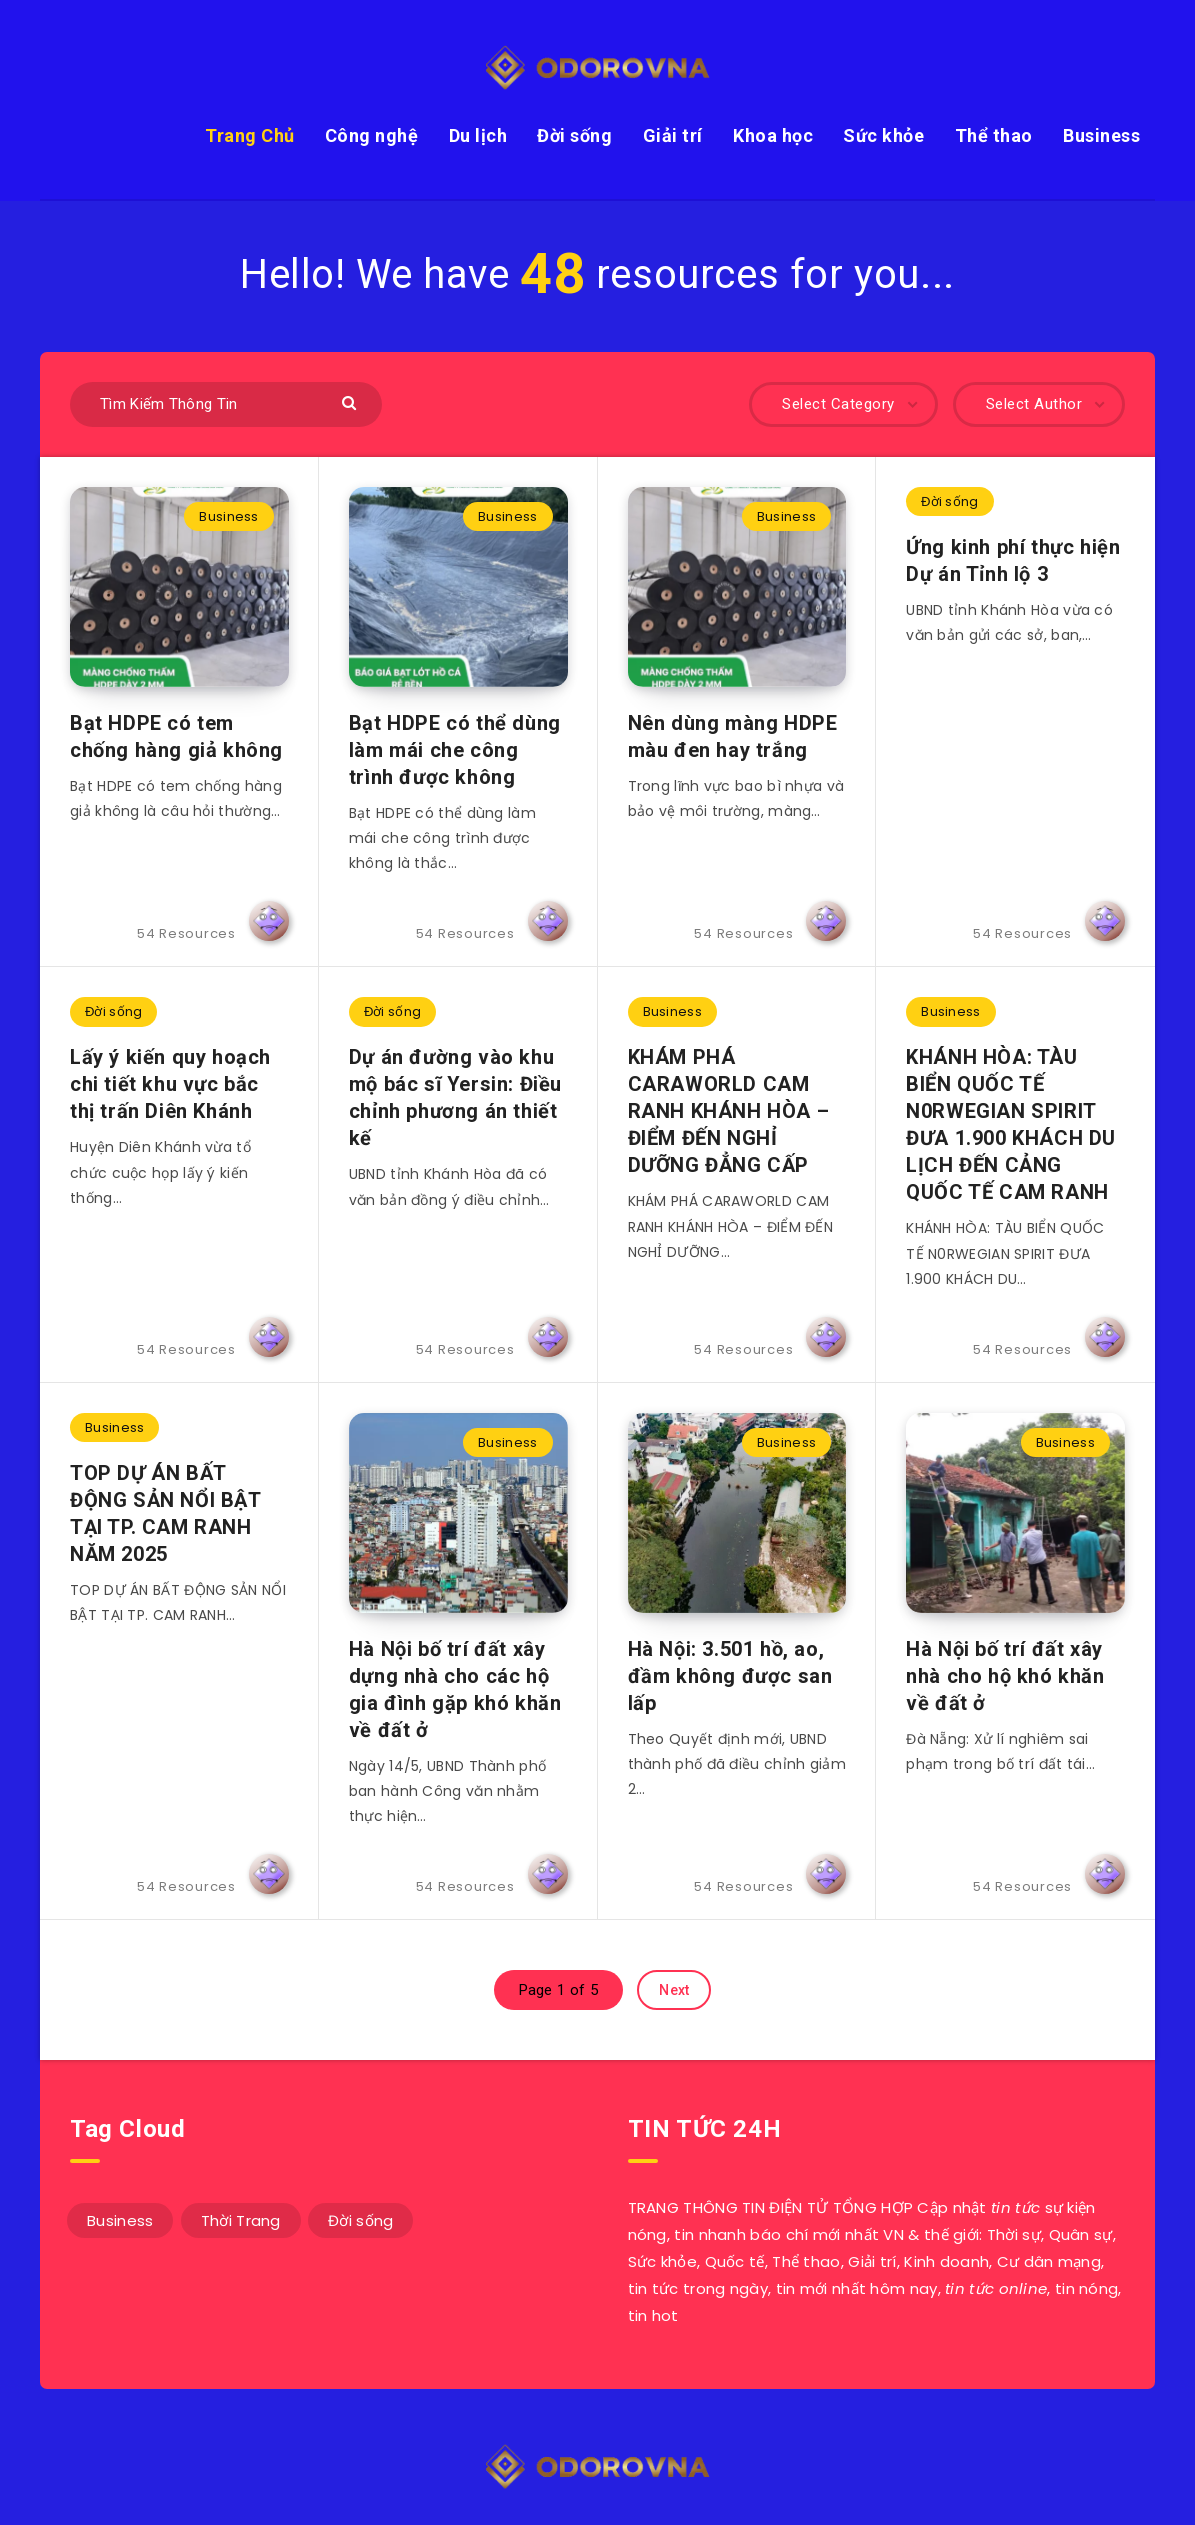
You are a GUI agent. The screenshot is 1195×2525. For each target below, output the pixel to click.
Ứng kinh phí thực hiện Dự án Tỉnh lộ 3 (1013, 560)
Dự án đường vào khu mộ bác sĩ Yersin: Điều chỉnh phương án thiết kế (455, 1097)
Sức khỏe (883, 135)
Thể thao (994, 135)
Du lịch (478, 135)
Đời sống (574, 135)
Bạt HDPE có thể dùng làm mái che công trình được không (455, 750)
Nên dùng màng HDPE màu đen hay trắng (733, 736)
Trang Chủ (250, 135)
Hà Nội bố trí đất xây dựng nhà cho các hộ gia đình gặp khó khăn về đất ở (455, 1689)
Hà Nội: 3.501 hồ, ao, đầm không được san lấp (730, 1676)
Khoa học (773, 135)
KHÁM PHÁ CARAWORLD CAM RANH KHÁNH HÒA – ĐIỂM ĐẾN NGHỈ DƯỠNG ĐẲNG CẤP (729, 1111)
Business (1101, 135)
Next (674, 1990)
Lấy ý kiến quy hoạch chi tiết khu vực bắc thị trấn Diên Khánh (170, 1084)
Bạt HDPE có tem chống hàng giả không (176, 736)
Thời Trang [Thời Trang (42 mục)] (241, 2220)
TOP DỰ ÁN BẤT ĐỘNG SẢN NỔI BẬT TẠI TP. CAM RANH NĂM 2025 (166, 1513)
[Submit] (351, 401)
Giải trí (673, 135)
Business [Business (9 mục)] (120, 2220)
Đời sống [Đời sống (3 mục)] (360, 2220)
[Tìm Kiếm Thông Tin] (226, 404)
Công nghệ (372, 135)
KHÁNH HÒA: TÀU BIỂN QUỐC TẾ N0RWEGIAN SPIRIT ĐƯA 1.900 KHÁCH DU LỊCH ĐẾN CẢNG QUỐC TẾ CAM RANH (1011, 1124)
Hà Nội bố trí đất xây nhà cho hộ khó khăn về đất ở (1005, 1676)
